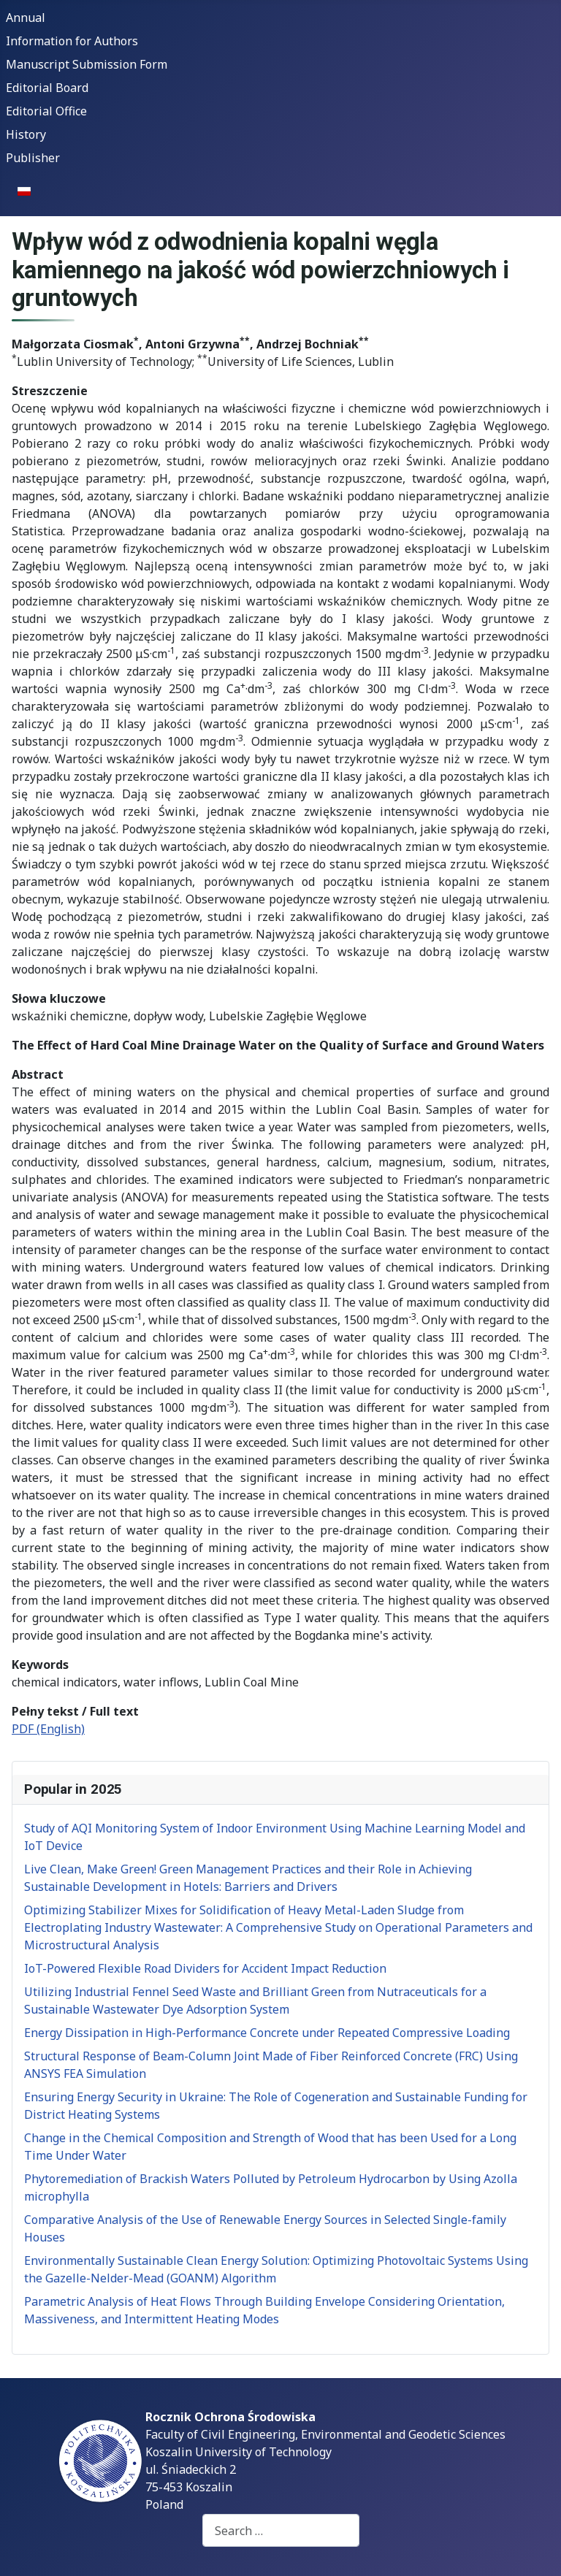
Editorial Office (46, 111)
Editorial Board (47, 88)
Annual (25, 17)
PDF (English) (48, 1729)
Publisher (33, 158)
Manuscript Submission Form (86, 64)
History (26, 134)
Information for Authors (72, 41)
